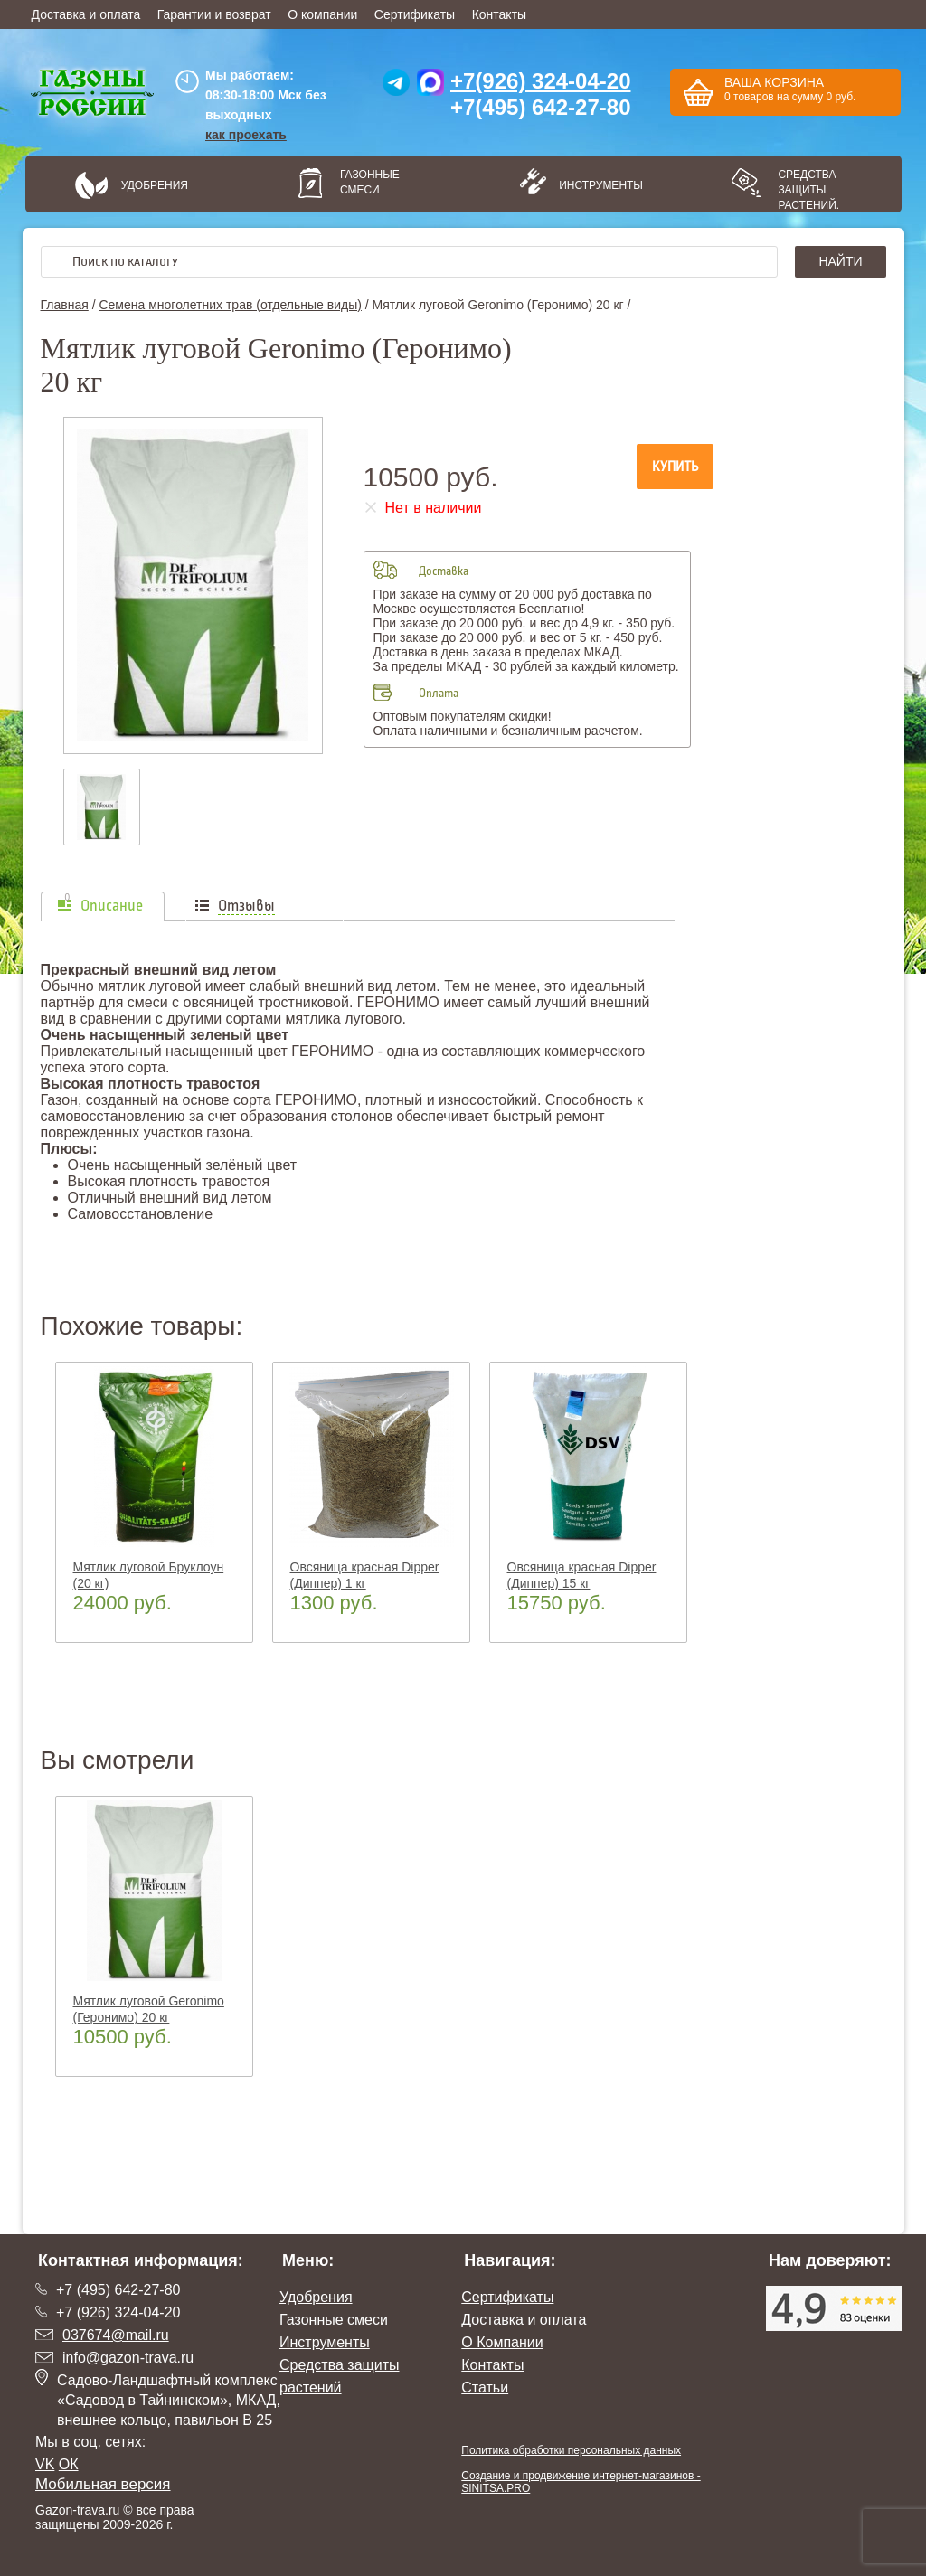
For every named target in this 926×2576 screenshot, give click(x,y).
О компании (322, 14)
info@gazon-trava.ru (128, 2357)
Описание (111, 906)
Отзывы (246, 906)
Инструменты (595, 185)
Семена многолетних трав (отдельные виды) (230, 304)
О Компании (502, 2342)
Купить (675, 466)
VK (44, 2464)
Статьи (484, 2387)
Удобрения (154, 185)
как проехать (246, 134)
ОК (69, 2464)
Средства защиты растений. (808, 190)
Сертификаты (414, 14)
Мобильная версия (103, 2484)
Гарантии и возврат (214, 14)
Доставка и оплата (86, 14)
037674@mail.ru (115, 2335)
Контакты (499, 14)
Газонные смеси (370, 182)
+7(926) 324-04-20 (540, 81)
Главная (65, 304)
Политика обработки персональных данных (571, 2450)
